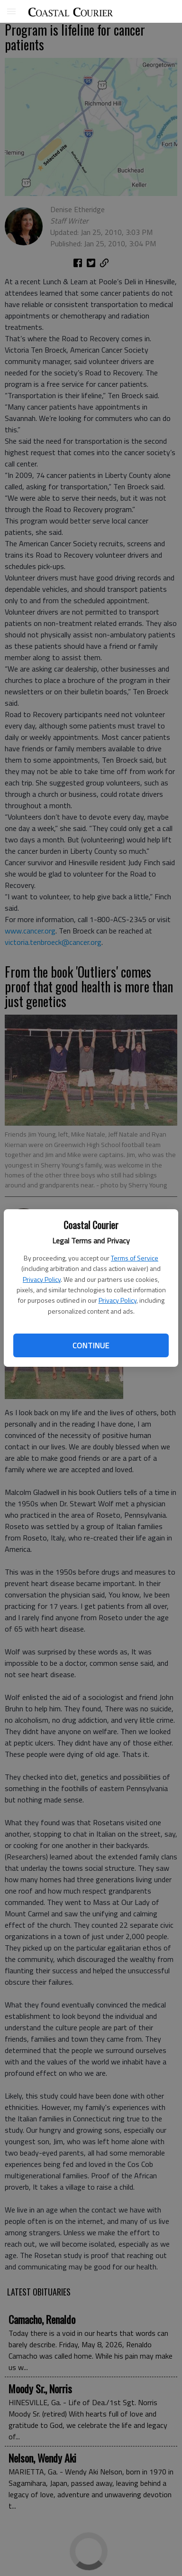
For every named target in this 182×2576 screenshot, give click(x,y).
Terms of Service (134, 1258)
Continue (91, 1345)
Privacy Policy (42, 1279)
